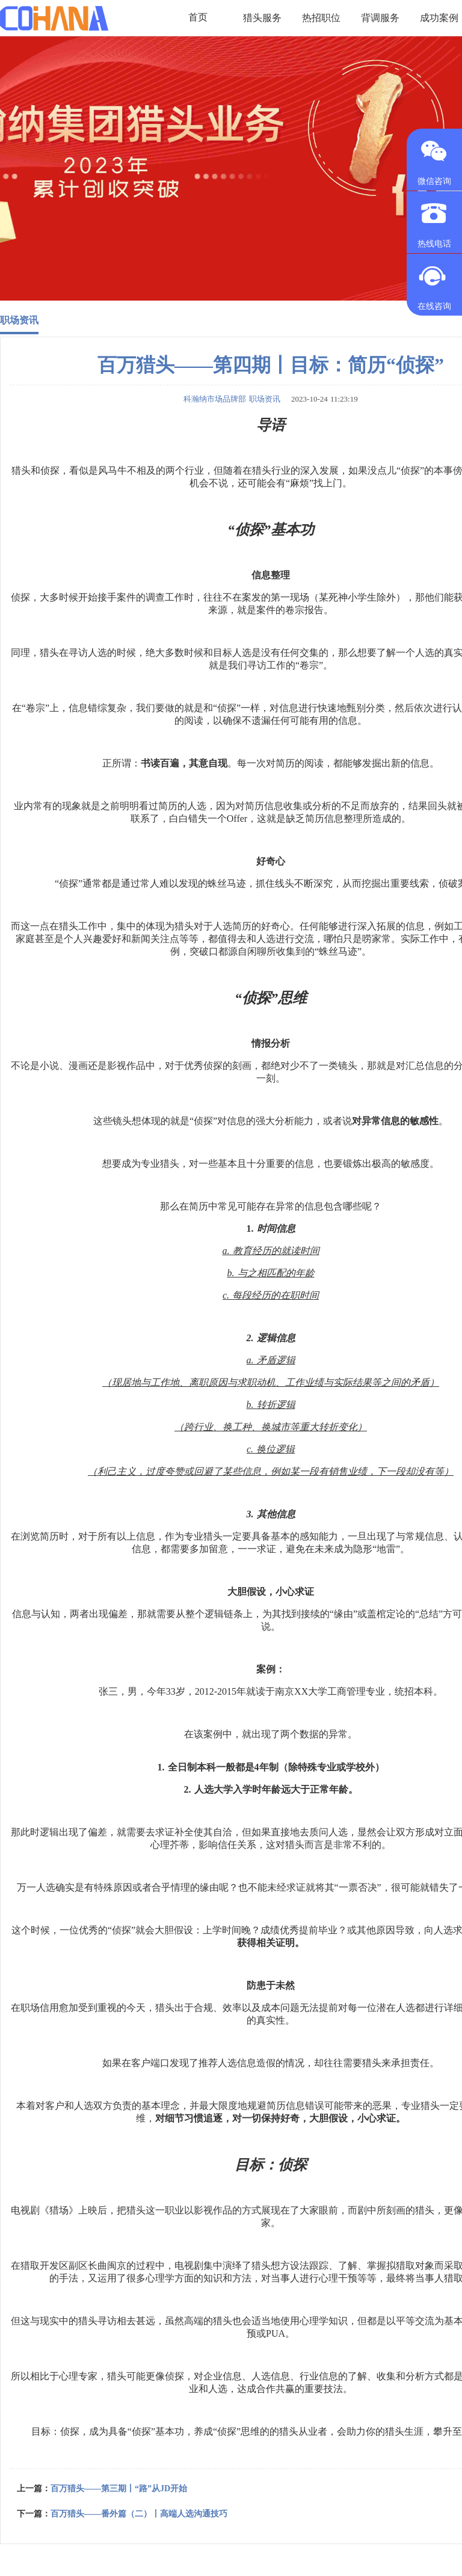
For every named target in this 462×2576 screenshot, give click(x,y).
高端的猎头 (208, 2321)
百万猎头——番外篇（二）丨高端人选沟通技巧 (139, 2513)
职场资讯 (19, 320)
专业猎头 (160, 1163)
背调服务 (380, 17)
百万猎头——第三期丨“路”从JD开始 (119, 2488)
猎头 (21, 470)
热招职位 (321, 17)
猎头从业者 (303, 2431)
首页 (198, 17)
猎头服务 (262, 17)
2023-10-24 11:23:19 (320, 398)
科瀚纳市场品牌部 (214, 398)
